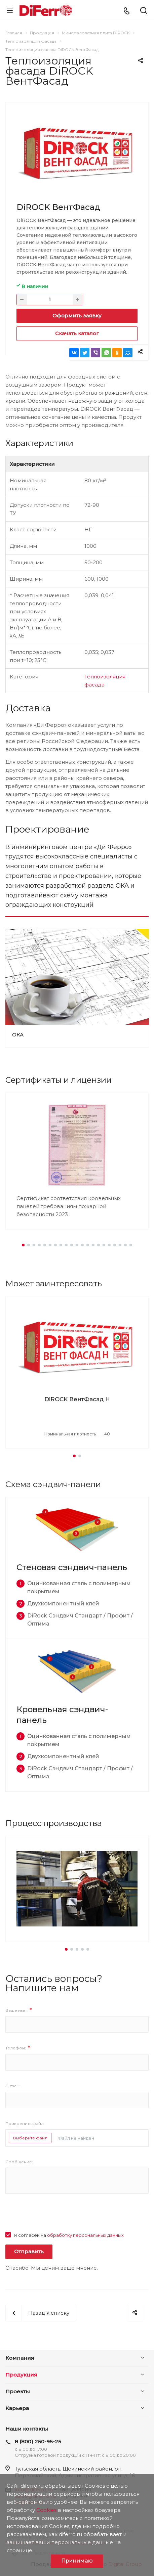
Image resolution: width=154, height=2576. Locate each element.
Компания (19, 2358)
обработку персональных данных (85, 2235)
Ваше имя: (18, 2010)
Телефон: (17, 2048)
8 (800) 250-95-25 (38, 2441)
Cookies (46, 2510)
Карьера (17, 2408)
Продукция (21, 2374)
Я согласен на (69, 2235)
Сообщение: (19, 2161)
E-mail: (12, 2085)
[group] (77, 1372)
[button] (23, 1245)
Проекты (17, 2391)
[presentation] (56, 2218)
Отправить (29, 2251)
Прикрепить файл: (25, 2123)
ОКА (18, 1034)
